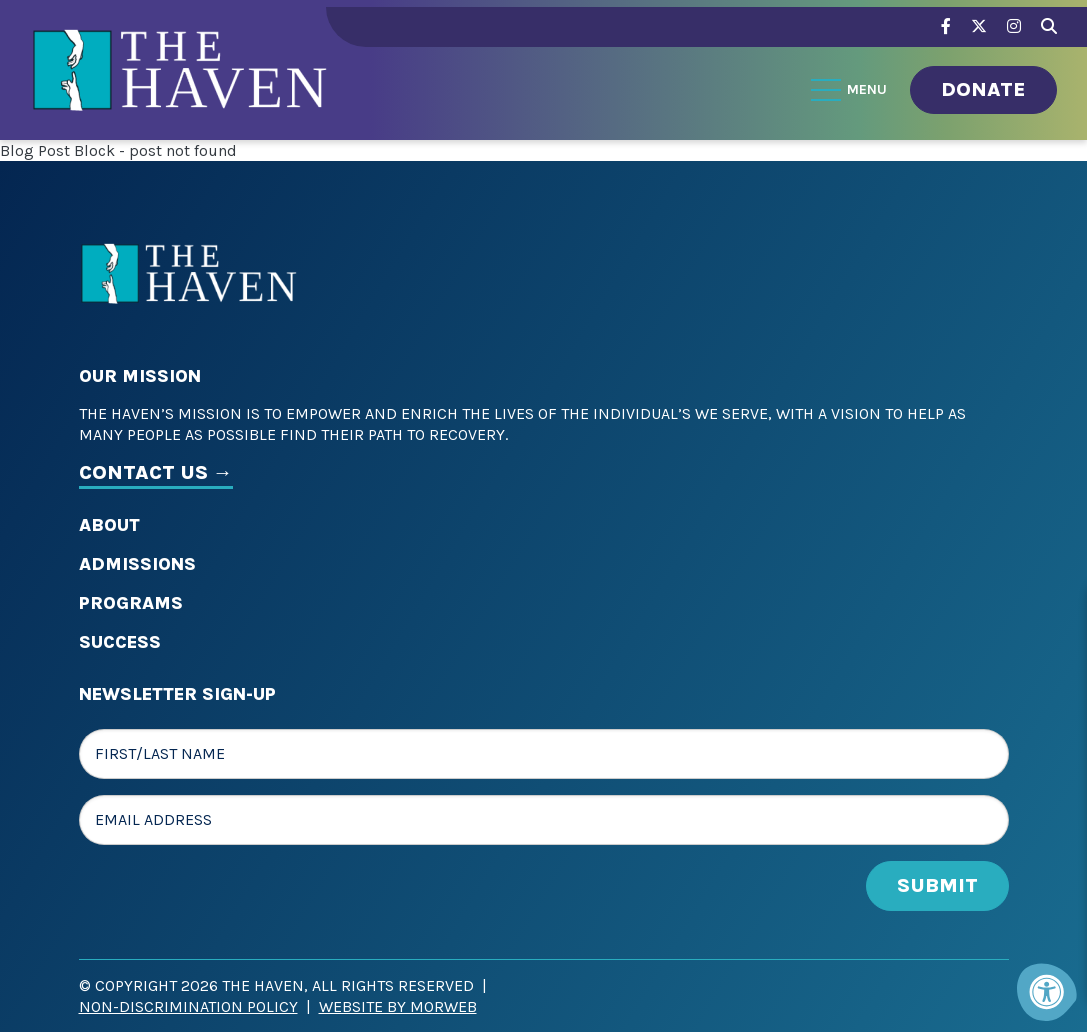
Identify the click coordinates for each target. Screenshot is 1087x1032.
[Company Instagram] (1014, 26)
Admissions (137, 564)
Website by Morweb (398, 1006)
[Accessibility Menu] (1047, 992)
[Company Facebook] (946, 26)
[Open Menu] (850, 90)
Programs (131, 603)
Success (120, 642)
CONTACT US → (156, 472)
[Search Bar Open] (1049, 23)
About (109, 525)
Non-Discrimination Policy (188, 1006)
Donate (983, 89)
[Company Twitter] (979, 26)
